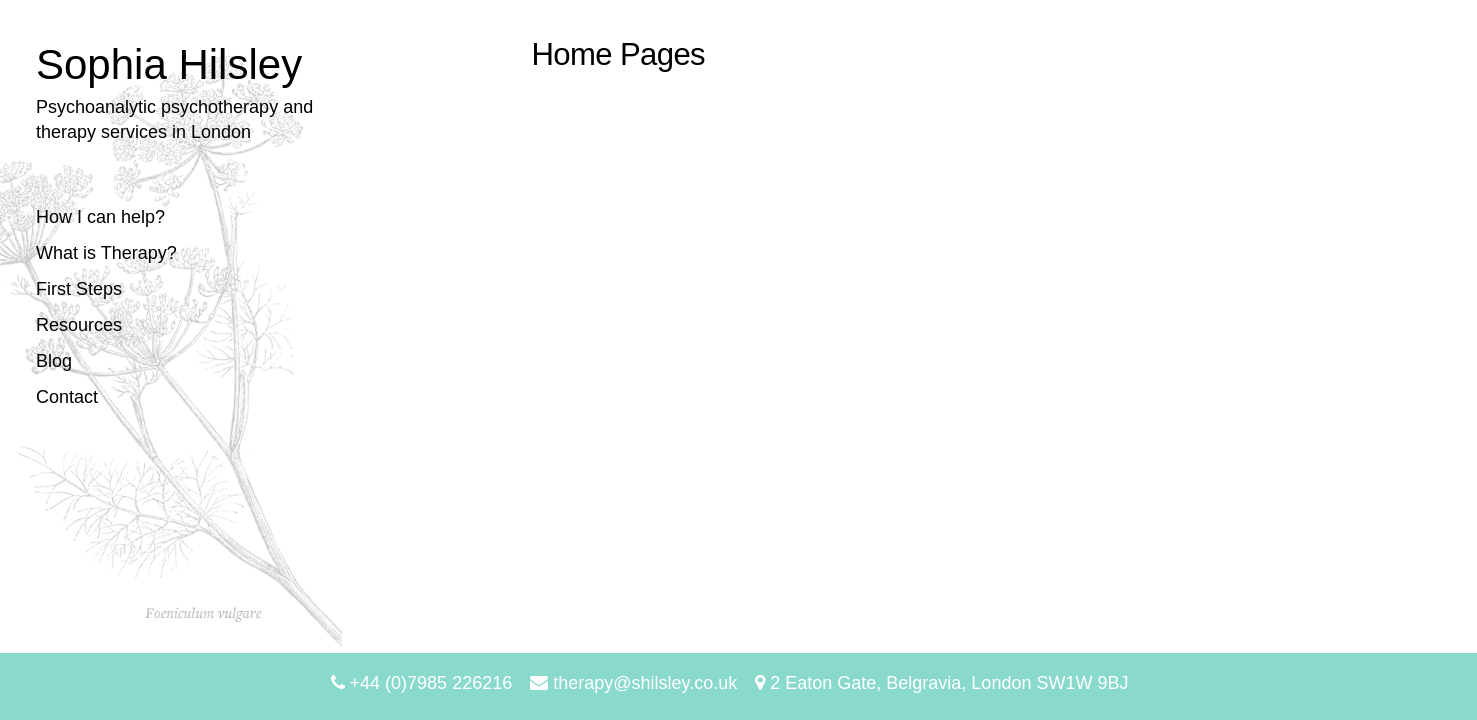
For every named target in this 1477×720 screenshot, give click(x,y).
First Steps (79, 289)
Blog (54, 361)
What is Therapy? (106, 253)
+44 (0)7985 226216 (422, 683)
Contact (67, 397)
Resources (79, 325)
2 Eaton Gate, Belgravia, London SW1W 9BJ (941, 683)
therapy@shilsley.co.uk (633, 683)
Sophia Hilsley (169, 64)
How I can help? (100, 217)
